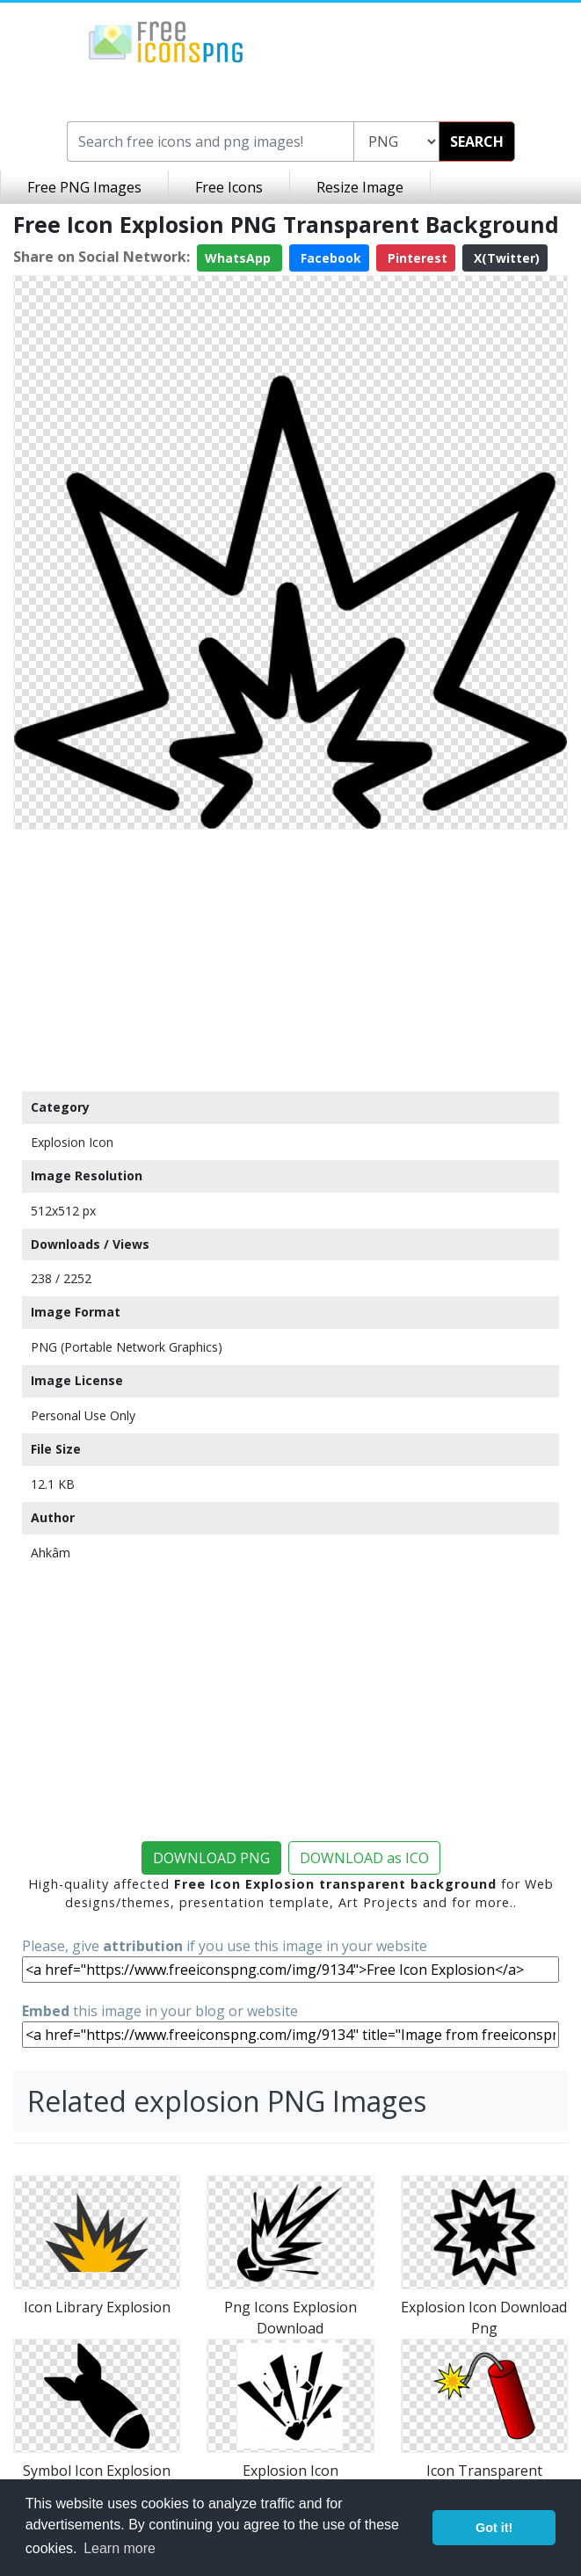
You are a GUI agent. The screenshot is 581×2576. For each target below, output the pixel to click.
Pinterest (415, 258)
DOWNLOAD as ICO (364, 1858)
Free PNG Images (84, 187)
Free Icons (229, 187)
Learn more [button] (120, 2548)
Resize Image (359, 187)
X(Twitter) (505, 258)
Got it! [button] (494, 2528)
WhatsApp (239, 258)
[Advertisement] (290, 960)
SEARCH (477, 141)
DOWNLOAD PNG (211, 1858)
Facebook (329, 258)
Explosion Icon (72, 1142)
